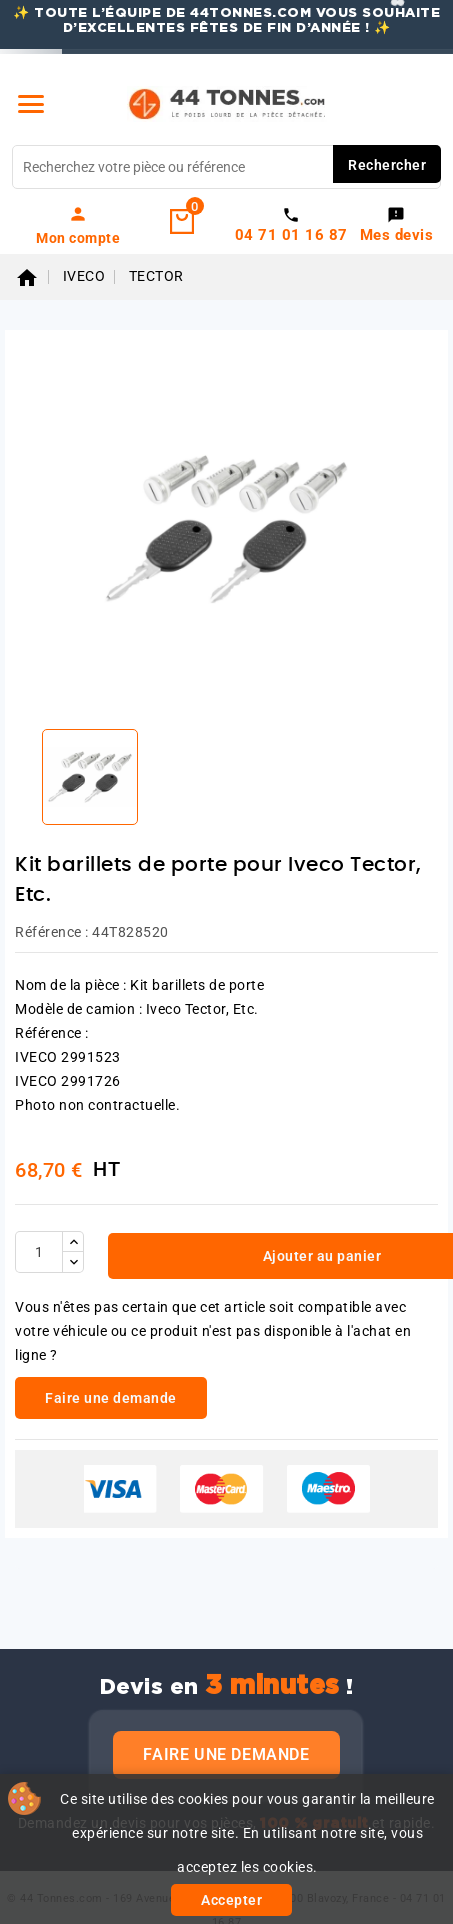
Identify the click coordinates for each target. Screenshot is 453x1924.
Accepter (231, 1900)
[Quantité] (39, 1252)
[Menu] (31, 104)
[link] (78, 225)
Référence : (52, 932)
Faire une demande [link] (111, 1398)
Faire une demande (226, 1754)
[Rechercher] (226, 167)
